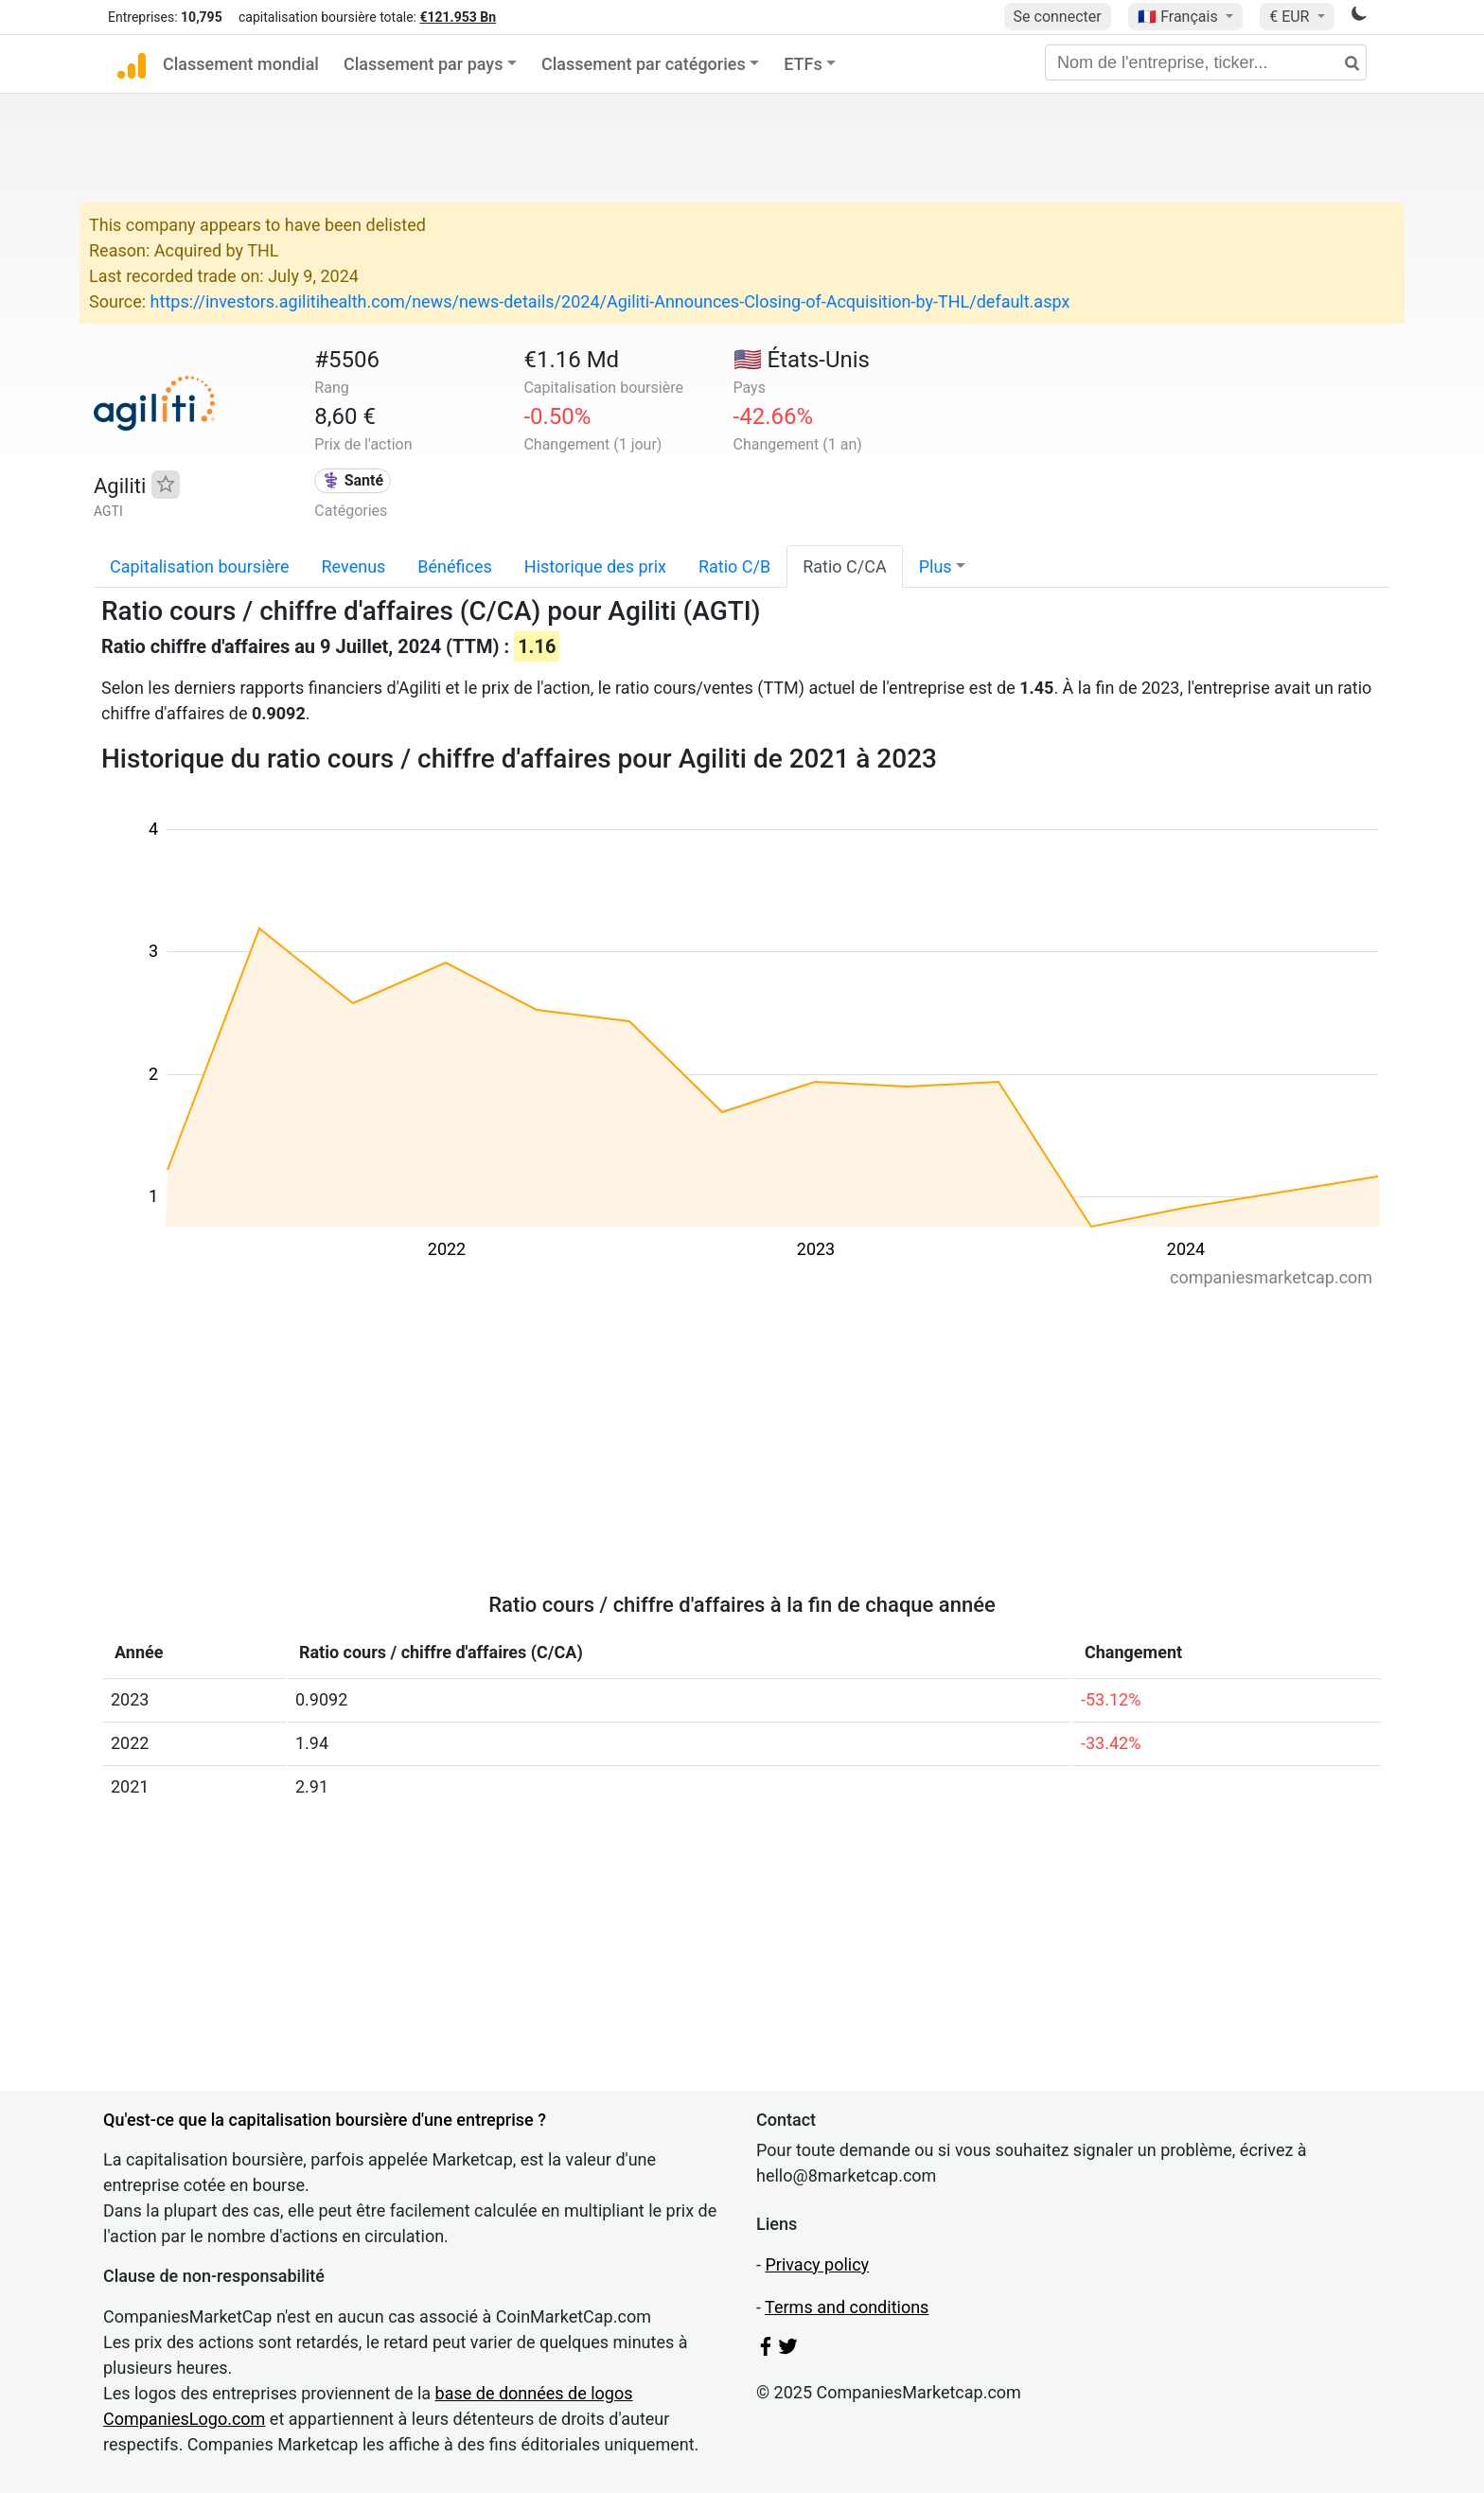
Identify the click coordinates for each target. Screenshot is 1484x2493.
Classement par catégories (643, 64)
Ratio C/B (734, 566)
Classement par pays (423, 64)
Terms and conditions (846, 2307)
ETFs (803, 64)
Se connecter (1058, 17)
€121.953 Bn (457, 17)
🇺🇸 (801, 359)
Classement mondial (241, 64)
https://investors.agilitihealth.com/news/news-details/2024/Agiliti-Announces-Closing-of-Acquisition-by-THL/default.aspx (610, 301)
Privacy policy (817, 2264)
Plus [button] (935, 566)
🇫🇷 (1179, 17)
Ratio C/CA (844, 566)
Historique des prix (595, 566)
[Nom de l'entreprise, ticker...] (1206, 62)
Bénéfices (454, 566)
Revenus (354, 566)
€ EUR (1291, 17)
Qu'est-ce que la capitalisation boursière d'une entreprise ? (324, 2120)
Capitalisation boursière (200, 566)
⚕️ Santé (352, 480)
